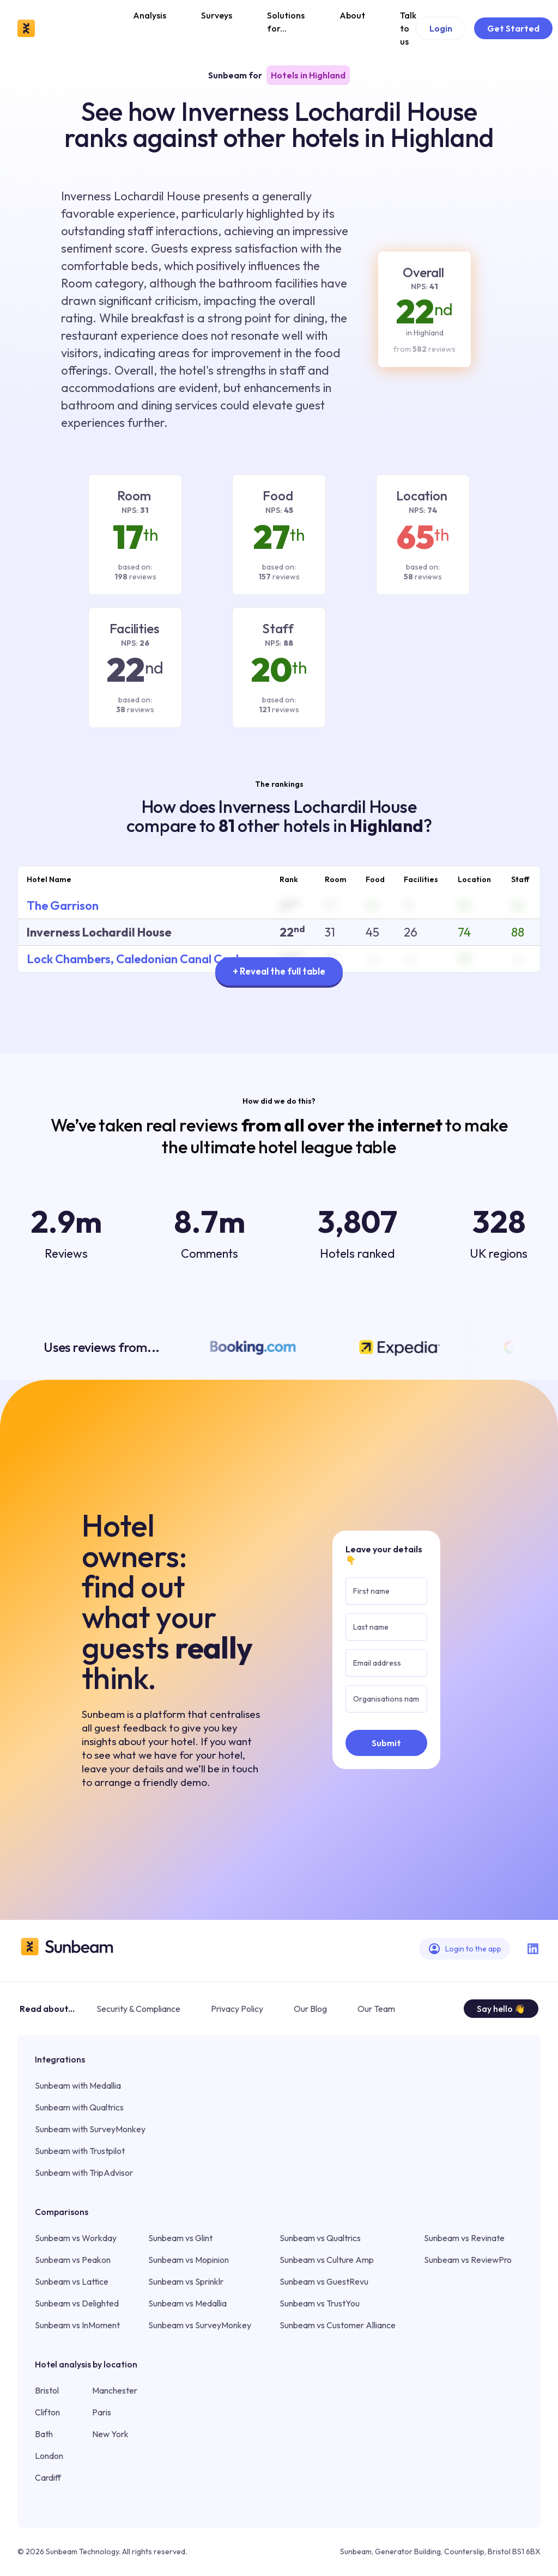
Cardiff (48, 2477)
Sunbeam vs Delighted (77, 2303)
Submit (386, 1742)
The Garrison (63, 905)
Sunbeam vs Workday (76, 2237)
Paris (101, 2412)
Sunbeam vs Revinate (464, 2237)
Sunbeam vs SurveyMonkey (199, 2325)
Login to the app (464, 1948)
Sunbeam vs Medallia (187, 2303)
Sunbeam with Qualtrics (79, 2107)
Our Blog (310, 2008)
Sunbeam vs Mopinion (188, 2259)
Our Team (376, 2008)
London (49, 2455)
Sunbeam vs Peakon (73, 2259)
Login (440, 28)
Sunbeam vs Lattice (71, 2281)
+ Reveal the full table (279, 971)
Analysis (149, 15)
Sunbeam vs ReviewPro (468, 2259)
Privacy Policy (237, 2008)
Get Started (513, 28)
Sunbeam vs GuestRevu (324, 2281)
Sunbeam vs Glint (180, 2237)
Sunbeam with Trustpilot (80, 2150)
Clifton (47, 2412)
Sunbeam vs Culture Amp (327, 2259)
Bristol (47, 2390)
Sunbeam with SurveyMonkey (90, 2129)
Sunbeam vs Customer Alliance (338, 2325)
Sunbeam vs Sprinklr (185, 2281)
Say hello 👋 (501, 2008)
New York (110, 2433)
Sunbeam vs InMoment (77, 2325)
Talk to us (408, 28)
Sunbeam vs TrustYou (320, 2303)
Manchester (114, 2390)
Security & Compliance (138, 2008)
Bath (44, 2433)
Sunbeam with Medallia (78, 2085)
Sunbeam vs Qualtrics (320, 2237)
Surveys (216, 15)
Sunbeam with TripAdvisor (84, 2172)
